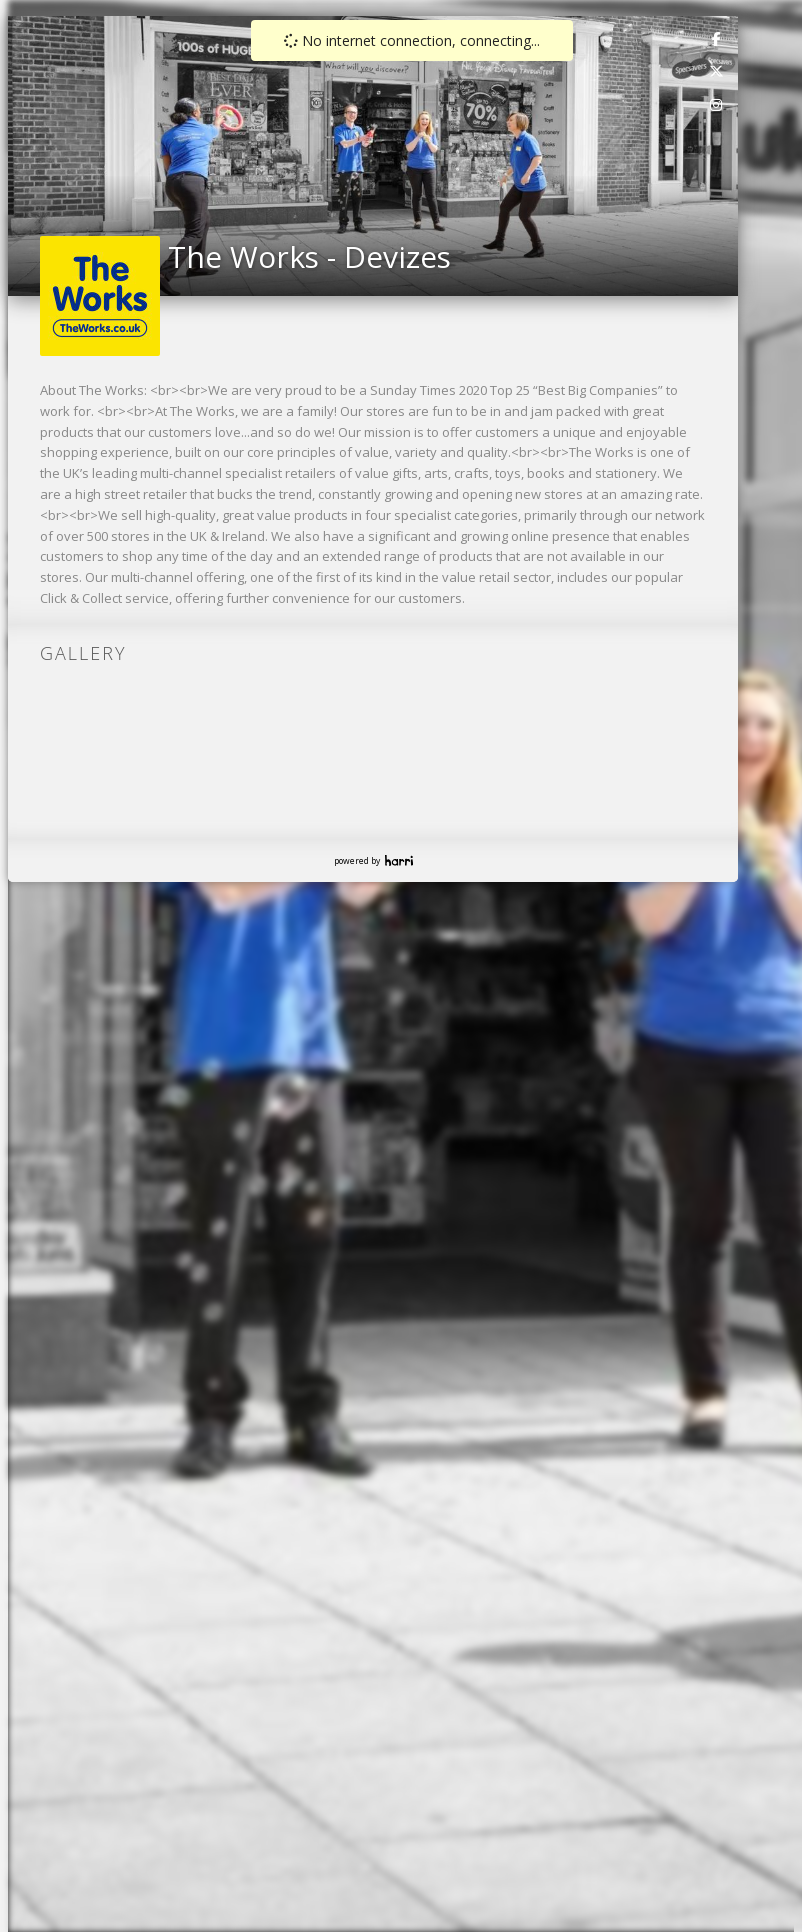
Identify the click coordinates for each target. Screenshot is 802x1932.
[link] (717, 38)
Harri (399, 860)
